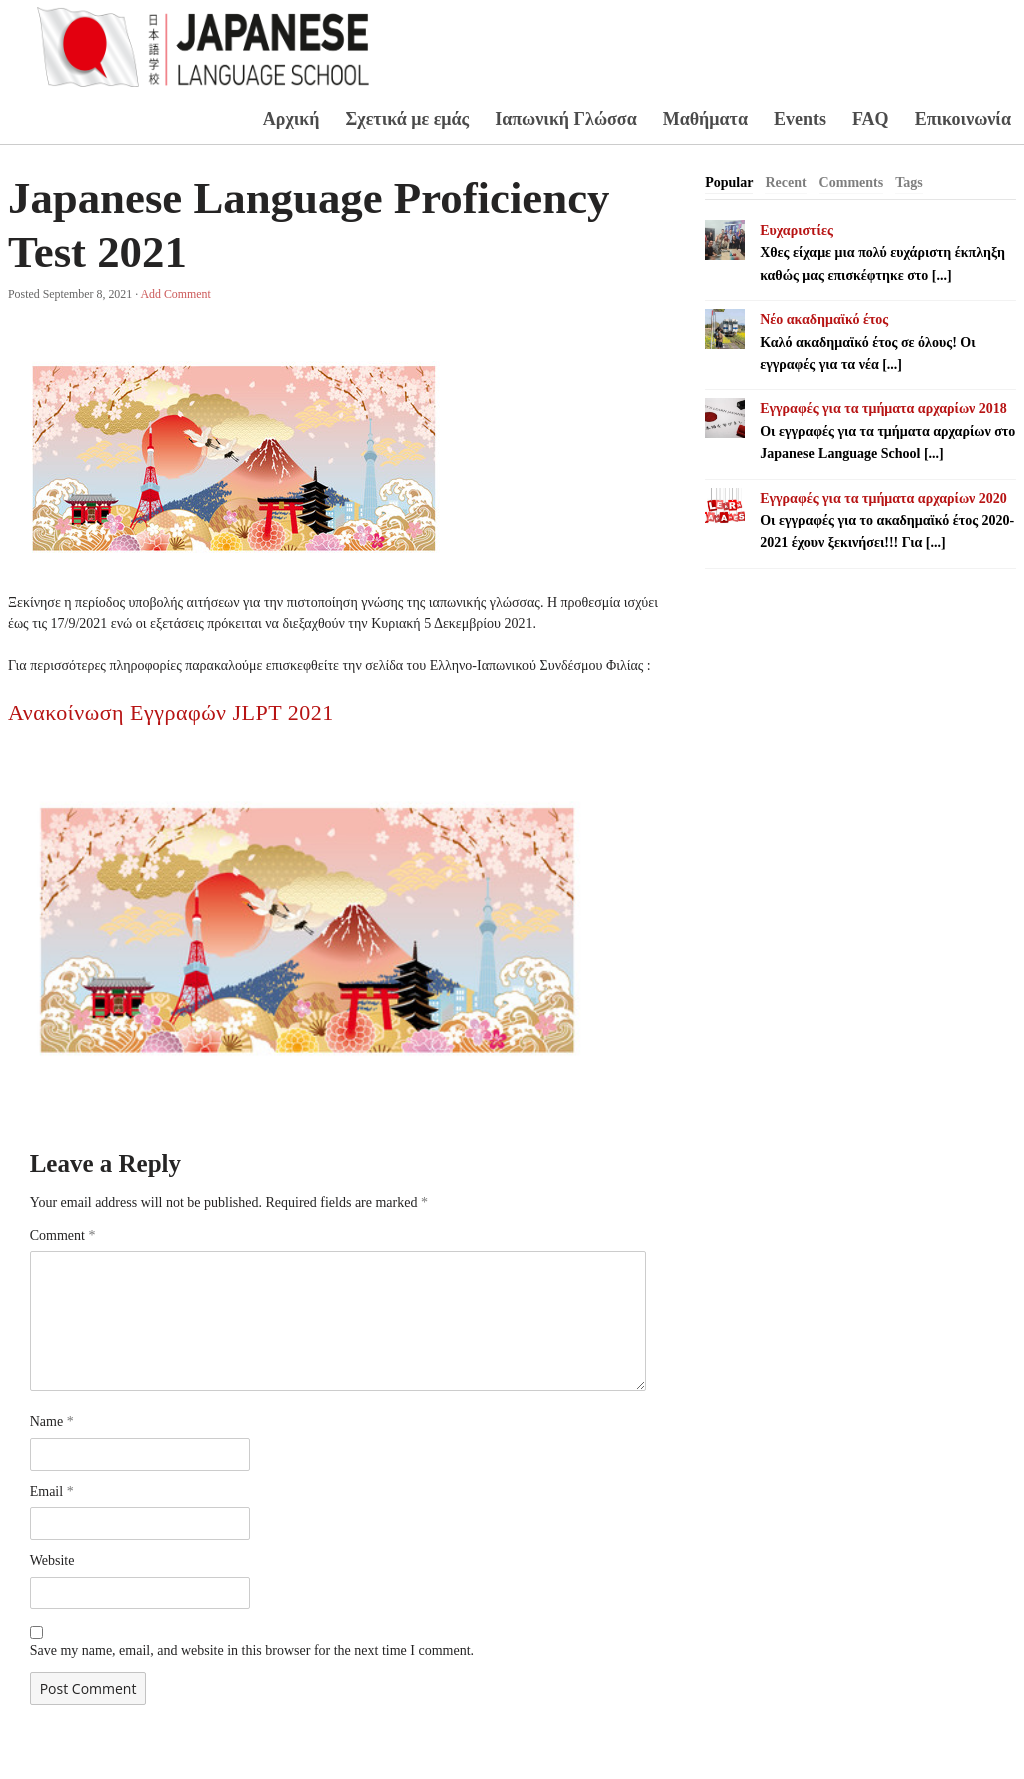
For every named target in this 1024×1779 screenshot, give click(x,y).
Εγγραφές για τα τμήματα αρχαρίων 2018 (883, 408)
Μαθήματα (705, 119)
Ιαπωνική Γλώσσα (566, 119)
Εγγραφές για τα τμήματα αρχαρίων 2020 (883, 498)
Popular (729, 182)
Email (52, 1491)
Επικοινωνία (963, 119)
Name (52, 1421)
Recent (785, 182)
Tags (909, 182)
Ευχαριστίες (796, 230)
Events (800, 119)
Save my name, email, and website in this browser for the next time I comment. (252, 1650)
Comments (851, 182)
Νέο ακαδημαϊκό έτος (824, 319)
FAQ (870, 119)
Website (52, 1560)
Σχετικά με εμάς (408, 119)
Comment (63, 1235)
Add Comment (175, 294)
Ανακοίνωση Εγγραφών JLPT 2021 (171, 712)
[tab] (729, 183)
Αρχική (291, 119)
